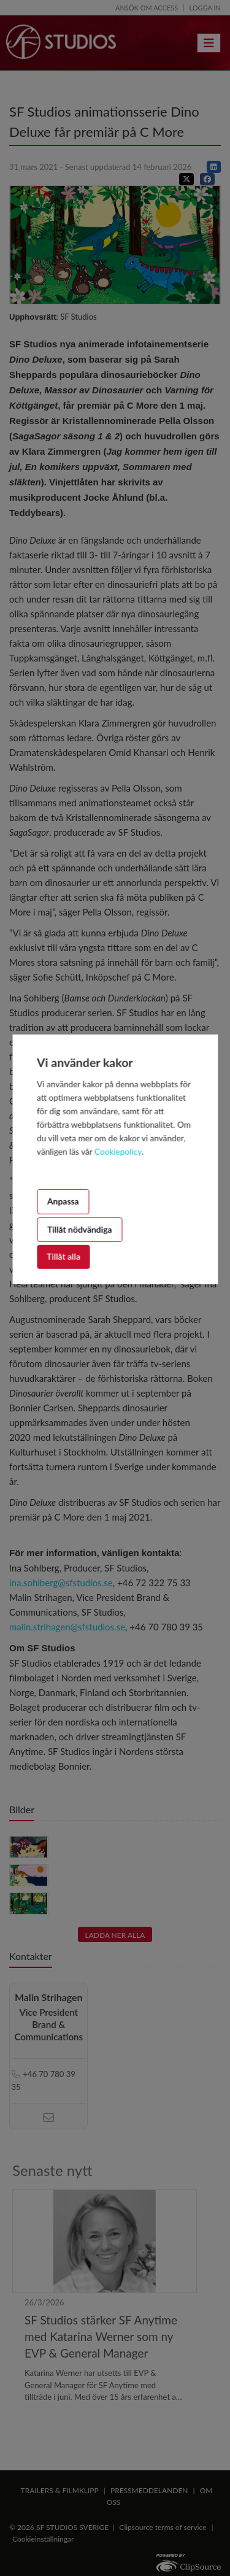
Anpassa (63, 1201)
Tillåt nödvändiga (79, 1229)
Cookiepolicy (118, 1151)
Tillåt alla (63, 1256)
